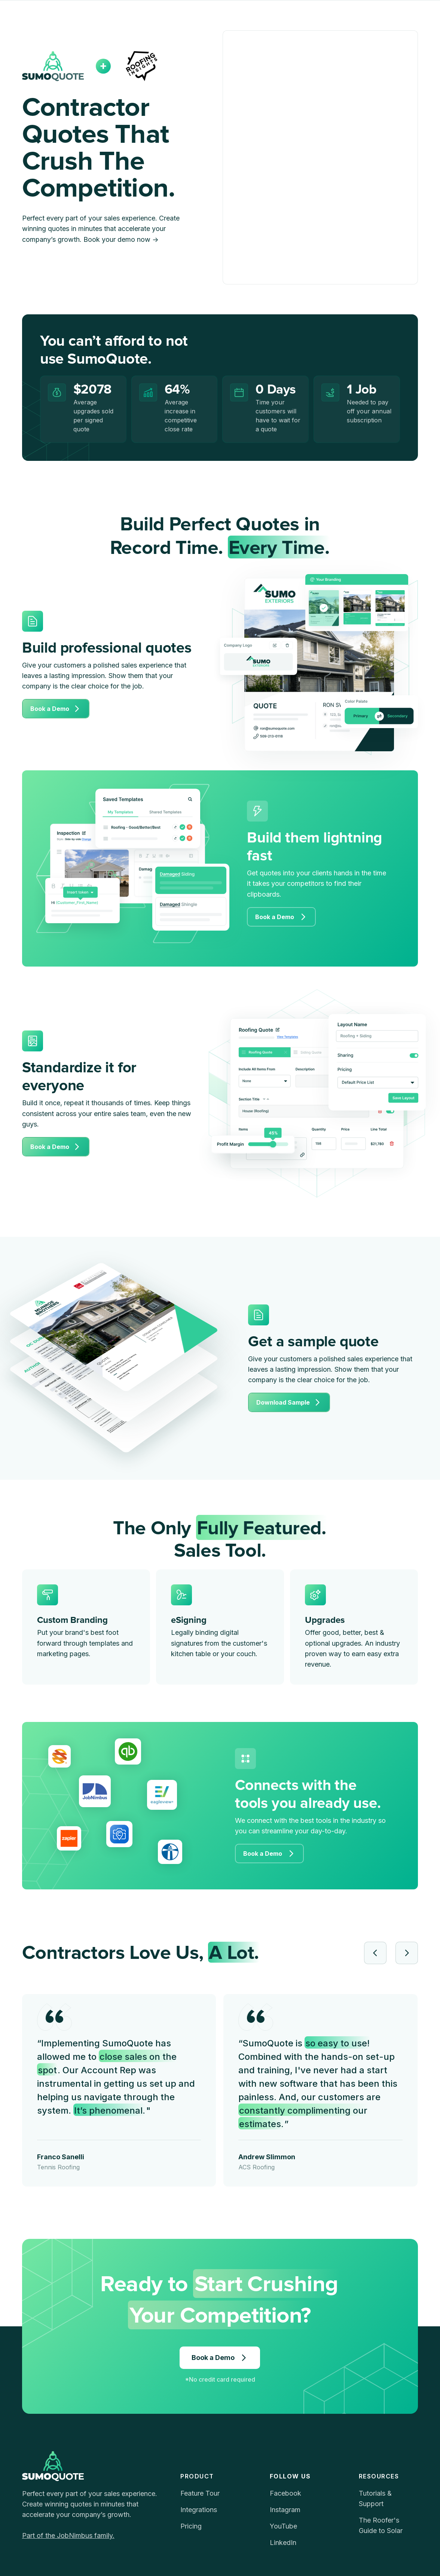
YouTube (283, 2526)
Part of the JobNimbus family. (68, 2535)
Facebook (285, 2493)
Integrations (198, 2510)
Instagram (285, 2510)
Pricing (191, 2526)
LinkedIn (283, 2542)
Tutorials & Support (375, 2498)
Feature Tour (200, 2493)
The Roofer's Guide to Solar (381, 2525)
